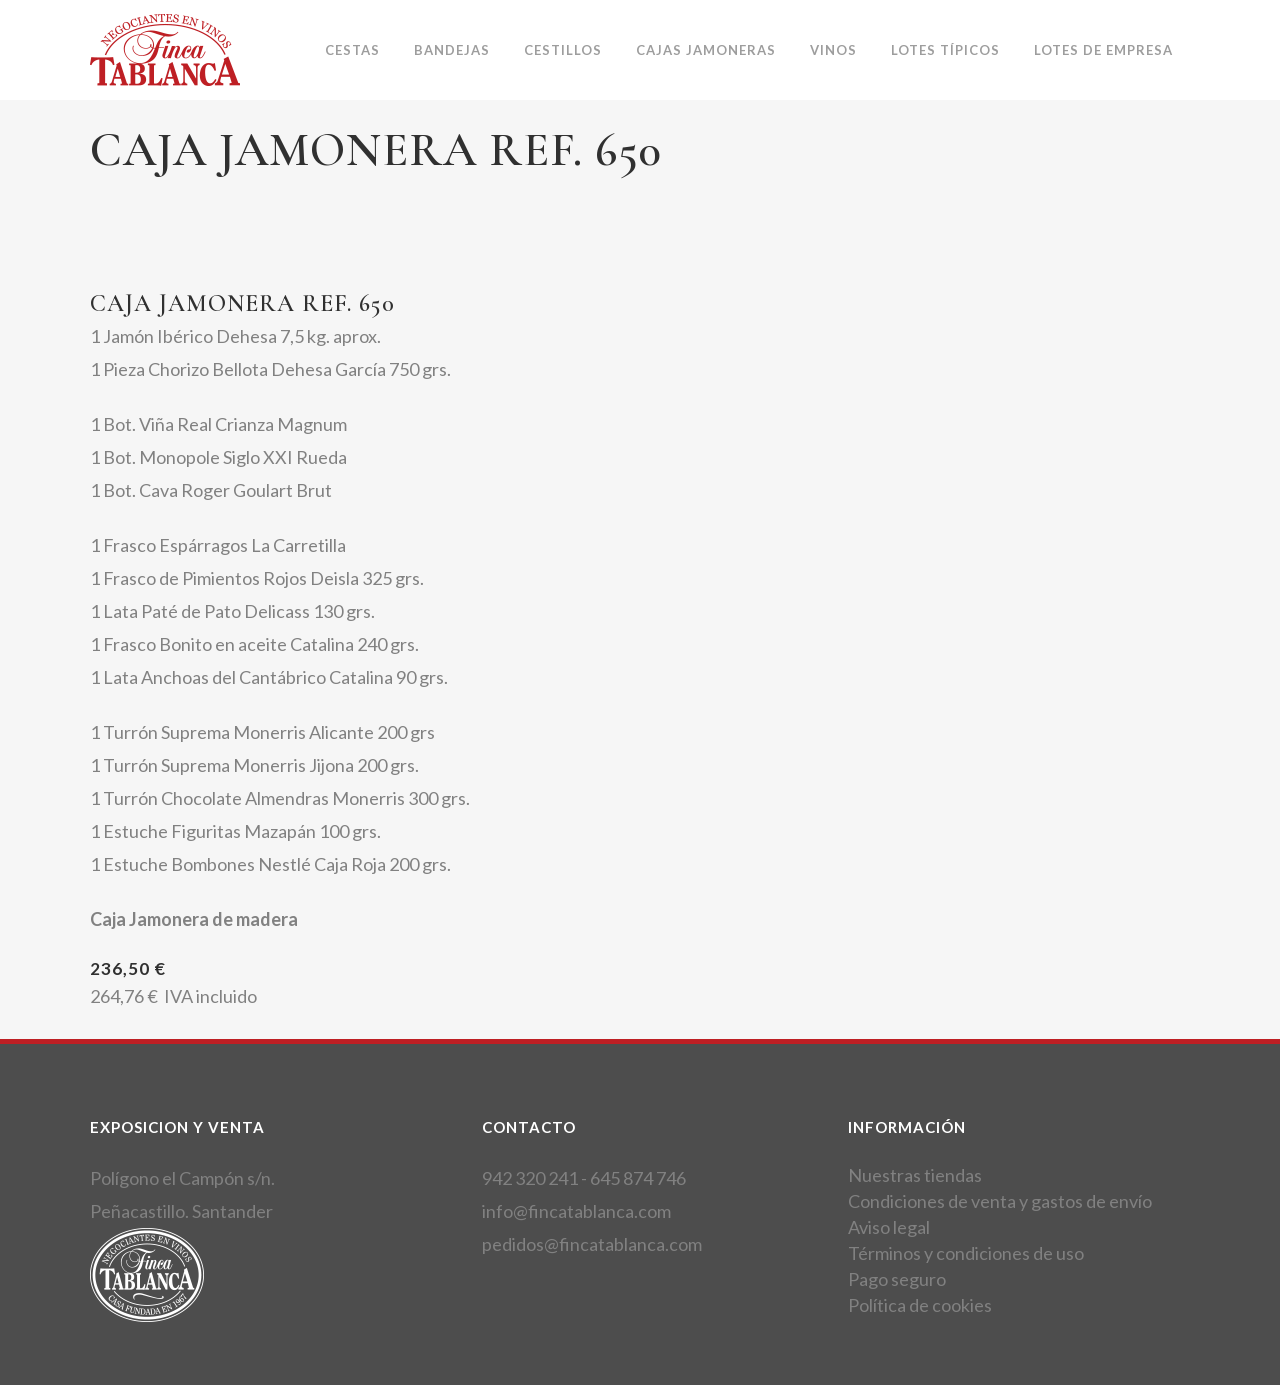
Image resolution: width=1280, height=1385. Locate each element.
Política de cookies (920, 1305)
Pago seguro (897, 1279)
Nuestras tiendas (915, 1175)
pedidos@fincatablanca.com (592, 1244)
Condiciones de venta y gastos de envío (1000, 1201)
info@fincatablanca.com (576, 1211)
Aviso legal (889, 1227)
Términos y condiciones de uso (966, 1253)
